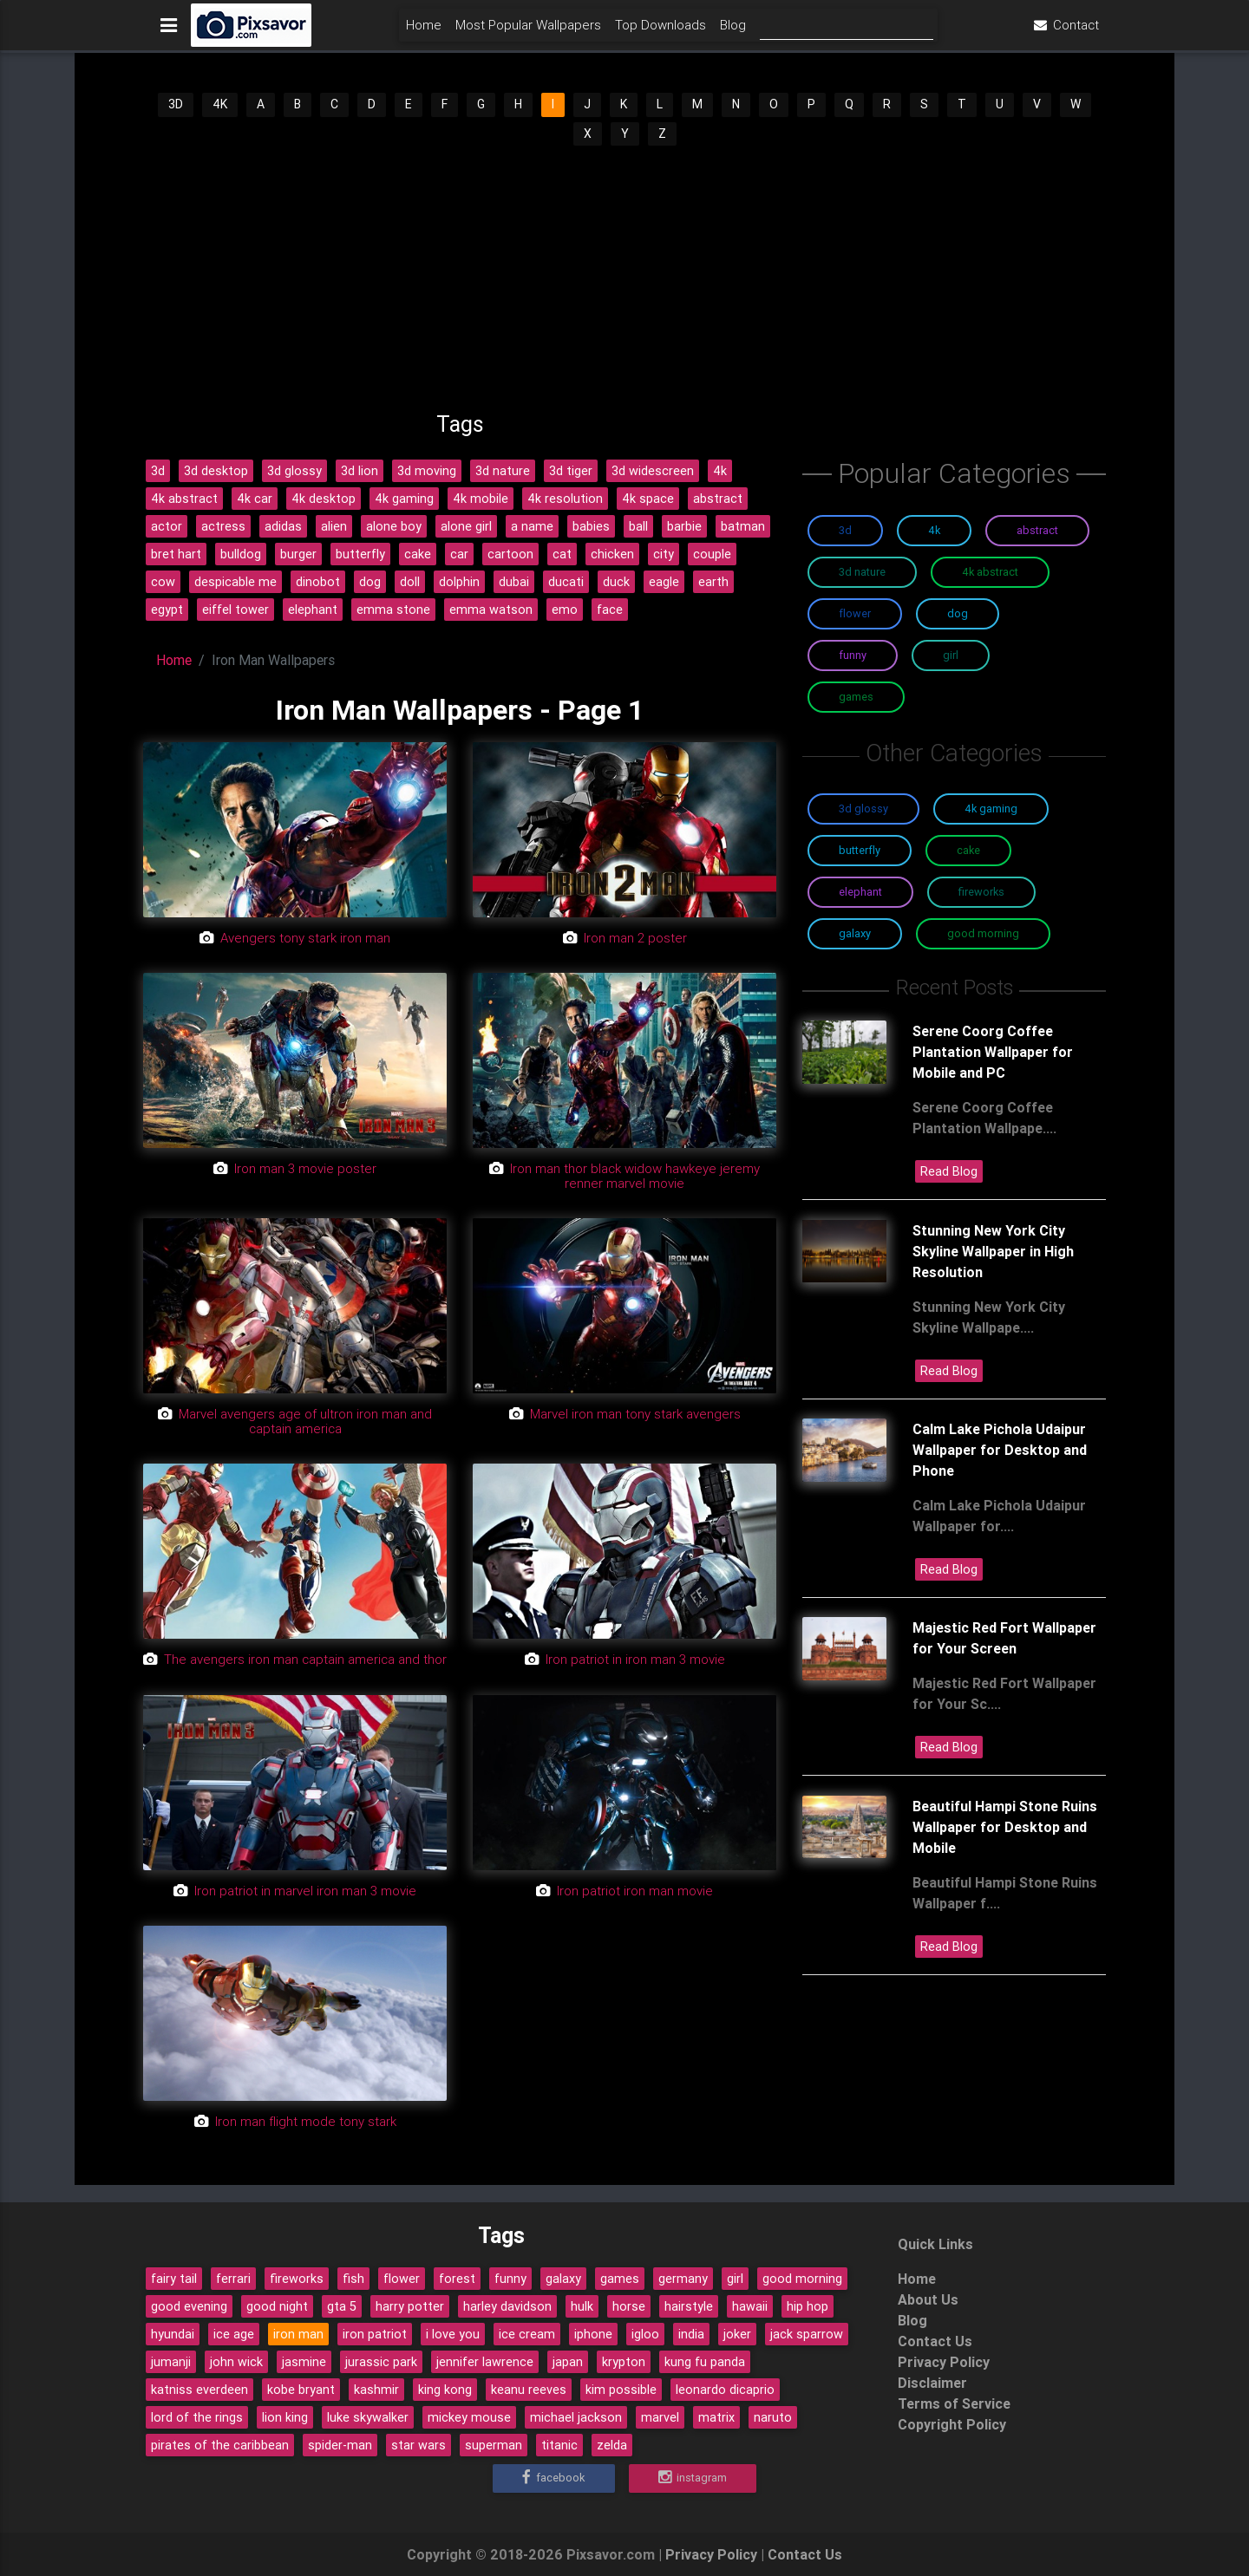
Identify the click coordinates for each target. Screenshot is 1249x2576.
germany (683, 2278)
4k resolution (565, 498)
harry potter (410, 2306)
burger (298, 554)
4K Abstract (990, 571)
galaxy (563, 2278)
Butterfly (859, 850)
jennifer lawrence (484, 2362)
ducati (566, 582)
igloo (645, 2334)
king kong (445, 2389)
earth (713, 582)
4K (220, 104)
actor (166, 526)
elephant (312, 609)
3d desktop (216, 471)
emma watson (491, 609)
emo (565, 609)
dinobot (318, 582)
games (619, 2278)
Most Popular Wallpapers (528, 31)
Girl (950, 655)
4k (720, 471)
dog (370, 582)
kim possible (621, 2389)
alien (334, 526)
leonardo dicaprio (725, 2389)
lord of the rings (197, 2417)
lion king (285, 2417)
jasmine (304, 2362)
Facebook (553, 2478)
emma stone (393, 609)
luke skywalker (368, 2417)
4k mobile (480, 498)
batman (743, 526)
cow (163, 582)
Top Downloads (660, 31)
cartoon (510, 554)
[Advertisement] (624, 278)
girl (735, 2278)
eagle (664, 582)
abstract (717, 498)
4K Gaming (991, 808)
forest (457, 2278)
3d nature (502, 471)
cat (562, 554)
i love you (453, 2334)
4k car (254, 498)
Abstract (1037, 530)
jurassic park (381, 2362)
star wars (418, 2445)
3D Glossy (863, 808)
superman (493, 2445)
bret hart (176, 554)
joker (737, 2334)
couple (712, 554)
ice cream (527, 2334)
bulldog (240, 554)
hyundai (172, 2334)
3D (175, 104)
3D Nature (862, 571)
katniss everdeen (199, 2389)
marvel (660, 2417)
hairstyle (688, 2306)
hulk (582, 2306)
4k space (648, 498)
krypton (623, 2362)
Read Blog (949, 1171)
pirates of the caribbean (220, 2445)
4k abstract (184, 498)
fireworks (297, 2278)
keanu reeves (528, 2389)
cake (417, 554)
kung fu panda (704, 2362)
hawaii (750, 2306)
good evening (189, 2306)
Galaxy (855, 933)
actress (223, 526)
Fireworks (981, 891)
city (663, 554)
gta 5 (341, 2306)
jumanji (171, 2362)
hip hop (807, 2306)
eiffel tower (235, 609)
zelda (612, 2445)
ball (638, 526)
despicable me (235, 582)
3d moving (426, 471)
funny (510, 2278)
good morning (802, 2278)
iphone (593, 2334)
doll (410, 582)
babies (591, 526)
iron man (298, 2334)
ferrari (233, 2278)
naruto (773, 2417)
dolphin (459, 582)
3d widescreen (652, 471)
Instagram (692, 2478)
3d (158, 471)
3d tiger (570, 471)
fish (353, 2278)
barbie (684, 526)
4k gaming (404, 498)
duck (616, 582)
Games (856, 696)
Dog (957, 613)
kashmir (376, 2389)
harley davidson (507, 2306)
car (459, 554)
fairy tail (174, 2278)
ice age (233, 2334)
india (691, 2334)
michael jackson (576, 2417)
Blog (733, 31)
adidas (283, 526)
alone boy (394, 526)
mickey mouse (469, 2417)
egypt (167, 609)
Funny (852, 655)
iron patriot (375, 2334)
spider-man (340, 2445)
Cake (968, 850)
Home (423, 31)
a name (532, 526)
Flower (855, 613)
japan (568, 2362)
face (610, 609)
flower (401, 2278)
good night (277, 2306)
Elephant (860, 891)
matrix (716, 2417)
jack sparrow (806, 2334)
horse (628, 2306)
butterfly (360, 554)
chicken (612, 554)
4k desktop (323, 498)
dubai (514, 582)
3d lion (359, 471)
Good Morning (983, 933)
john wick (236, 2362)
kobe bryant (301, 2389)
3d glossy (294, 471)
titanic (559, 2445)
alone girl (466, 526)
